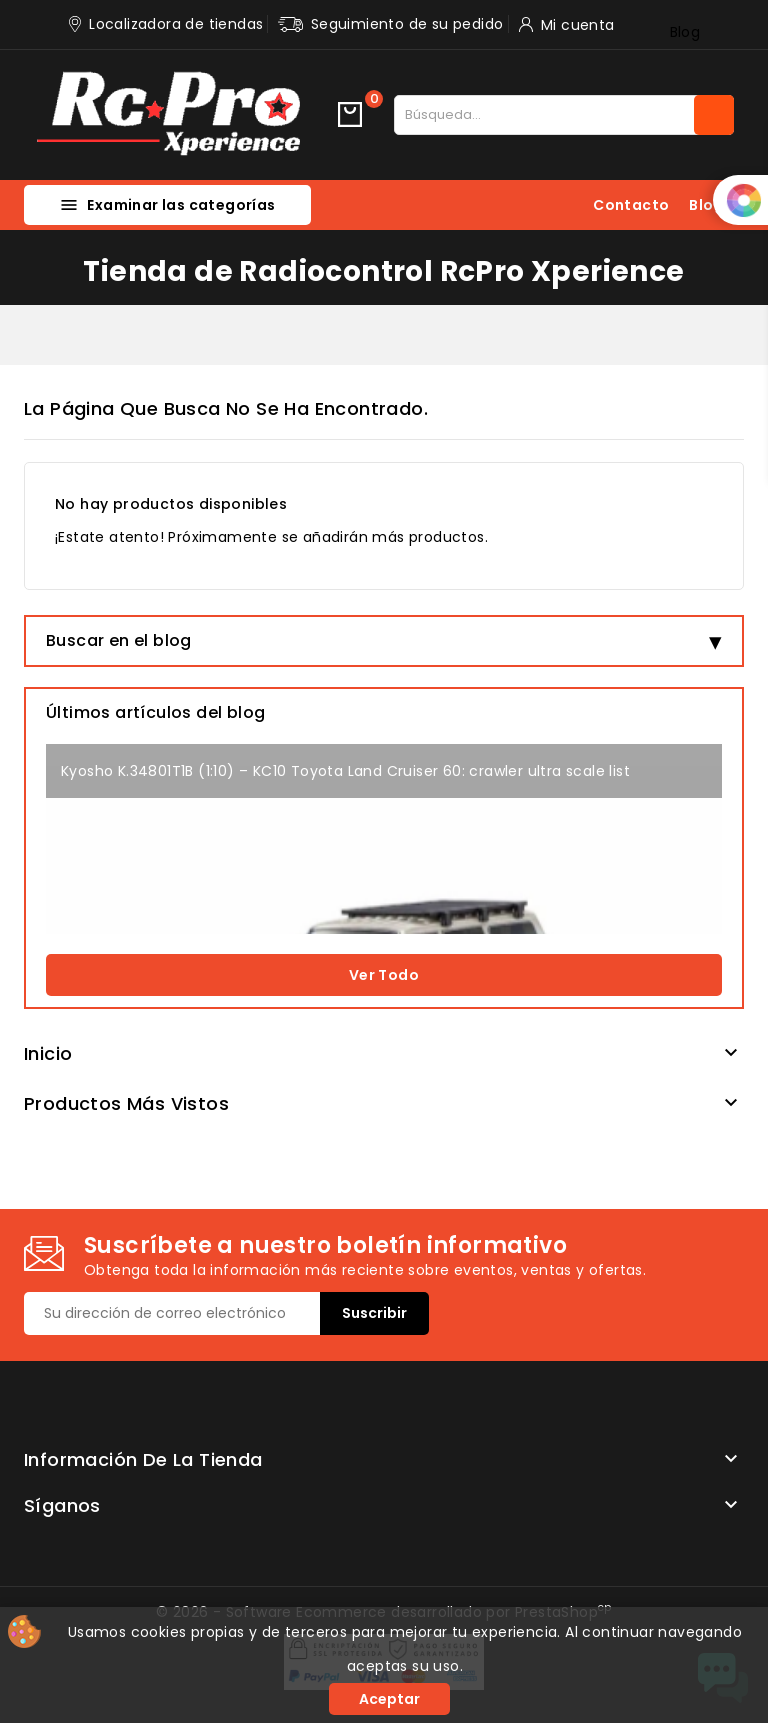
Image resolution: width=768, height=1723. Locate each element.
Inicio (48, 1053)
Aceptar (389, 1699)
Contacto (631, 205)
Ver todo (384, 975)
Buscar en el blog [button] (119, 640)
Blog (685, 32)
